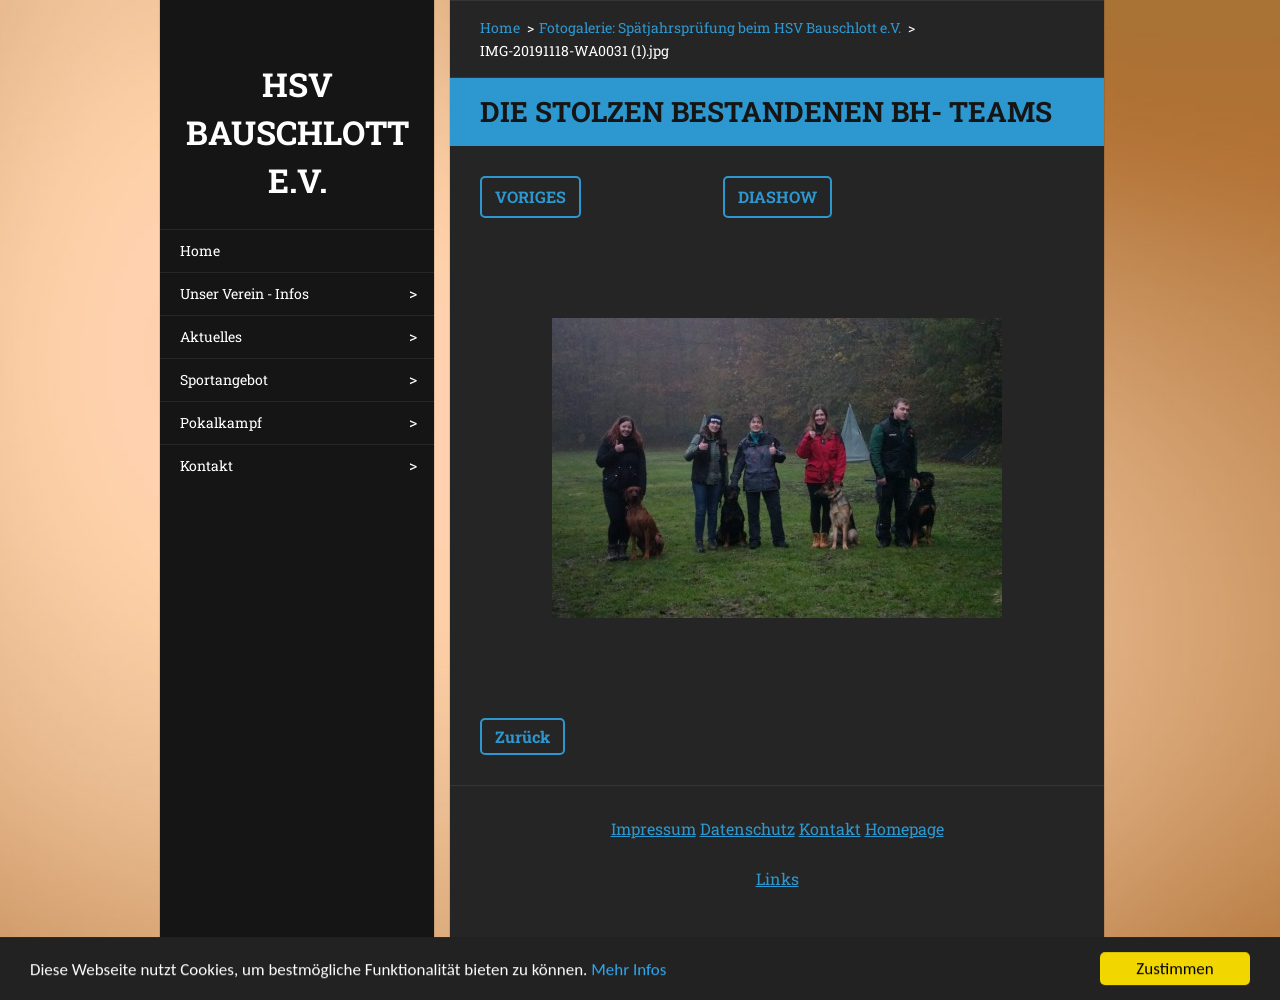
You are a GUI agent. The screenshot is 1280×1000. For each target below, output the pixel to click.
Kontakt (206, 465)
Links (777, 878)
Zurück (522, 736)
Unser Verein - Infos (244, 293)
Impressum (653, 828)
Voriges (530, 196)
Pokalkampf (221, 422)
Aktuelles (211, 336)
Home (200, 250)
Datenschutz (747, 828)
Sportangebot (224, 379)
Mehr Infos (628, 971)
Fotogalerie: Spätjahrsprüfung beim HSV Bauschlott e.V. (720, 27)
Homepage (904, 828)
